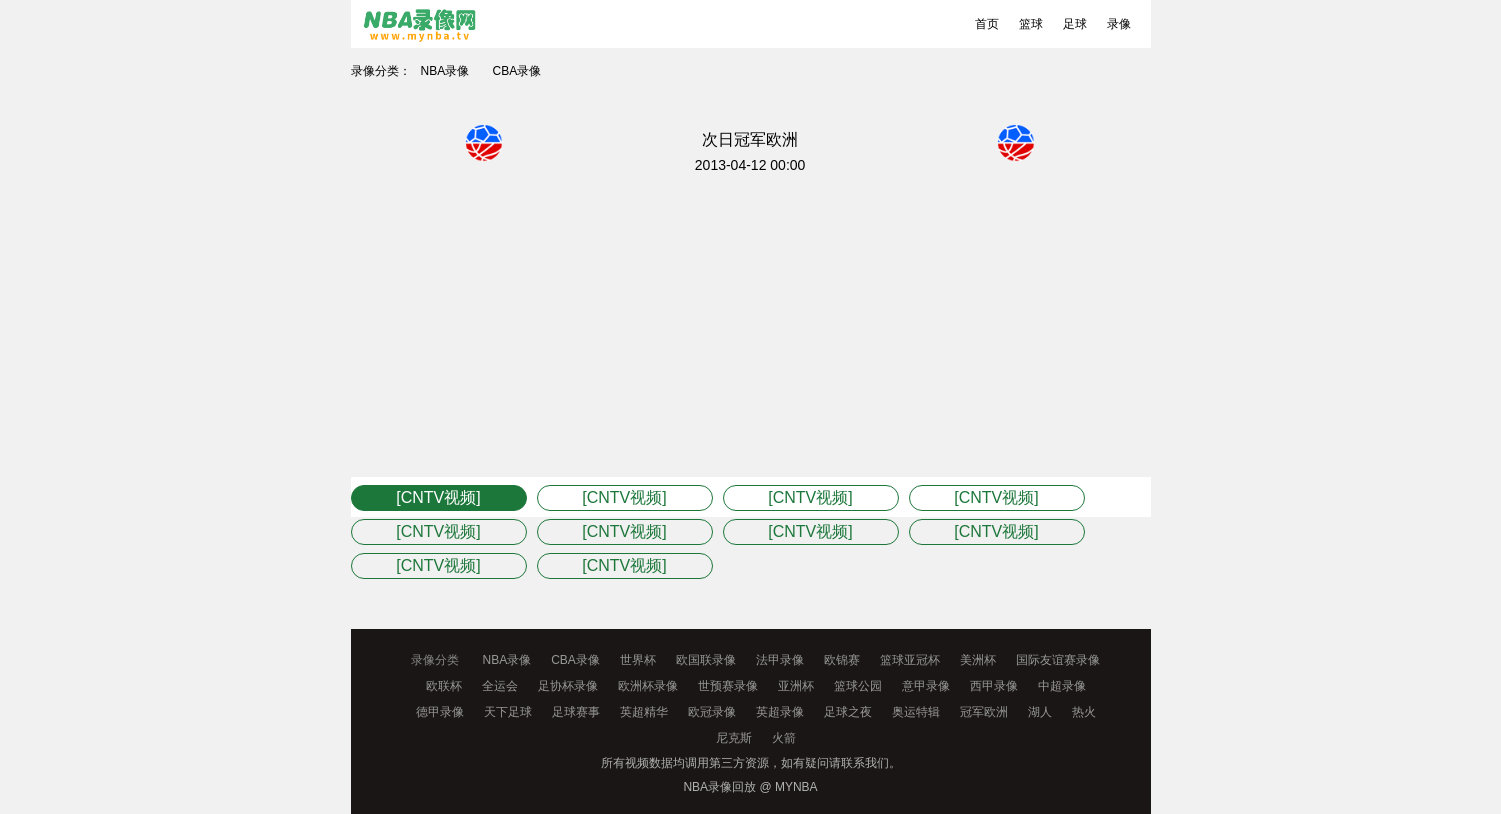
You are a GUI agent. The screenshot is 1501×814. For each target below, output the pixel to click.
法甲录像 (780, 660)
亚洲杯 (796, 686)
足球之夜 (848, 712)
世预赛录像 (728, 686)
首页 (987, 24)
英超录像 (780, 712)
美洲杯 (978, 660)
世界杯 (638, 660)
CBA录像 (517, 71)
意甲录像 (926, 686)
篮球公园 (858, 686)
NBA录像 (445, 71)
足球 (1075, 24)
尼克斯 (734, 738)
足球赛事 (576, 712)
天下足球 (508, 712)
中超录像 (1062, 686)
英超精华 (644, 712)
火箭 (784, 738)
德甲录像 (440, 712)
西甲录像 (994, 686)
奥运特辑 (916, 712)
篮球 (1031, 24)
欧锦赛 (842, 660)
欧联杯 (444, 686)
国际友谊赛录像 (1058, 660)
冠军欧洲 (984, 712)
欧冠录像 (712, 712)
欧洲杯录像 (648, 686)
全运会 (500, 686)
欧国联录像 (706, 660)
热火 (1084, 712)
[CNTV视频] (438, 497)
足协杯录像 (568, 686)
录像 (1119, 24)
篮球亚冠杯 (910, 660)
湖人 (1040, 712)
